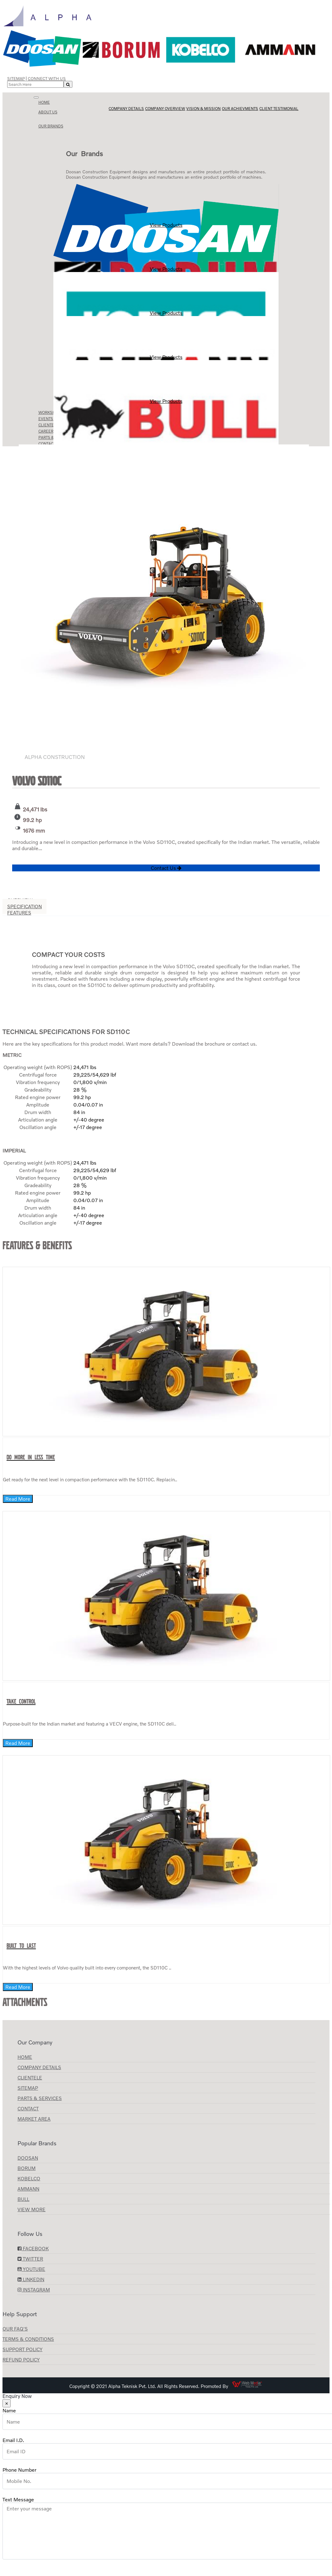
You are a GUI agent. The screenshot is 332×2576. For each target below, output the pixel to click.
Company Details (126, 108)
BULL (23, 2199)
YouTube (31, 2269)
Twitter (30, 2258)
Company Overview (165, 108)
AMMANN (28, 2189)
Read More (17, 1499)
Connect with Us (47, 78)
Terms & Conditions (28, 2339)
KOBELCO (28, 2178)
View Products (166, 206)
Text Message (18, 2499)
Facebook (33, 2248)
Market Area (34, 2119)
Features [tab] (19, 912)
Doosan (27, 2158)
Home (44, 102)
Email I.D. (13, 2440)
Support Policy (22, 2349)
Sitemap (16, 78)
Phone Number (19, 2470)
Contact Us (166, 868)
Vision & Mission (203, 108)
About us (47, 112)
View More (31, 2209)
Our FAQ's (15, 2328)
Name (9, 2410)
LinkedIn (30, 2279)
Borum (26, 2168)
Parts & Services (39, 2098)
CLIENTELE (29, 2077)
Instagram (33, 2289)
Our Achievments (240, 108)
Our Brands (50, 126)
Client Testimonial (278, 108)
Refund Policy (21, 2359)
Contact (28, 2108)
